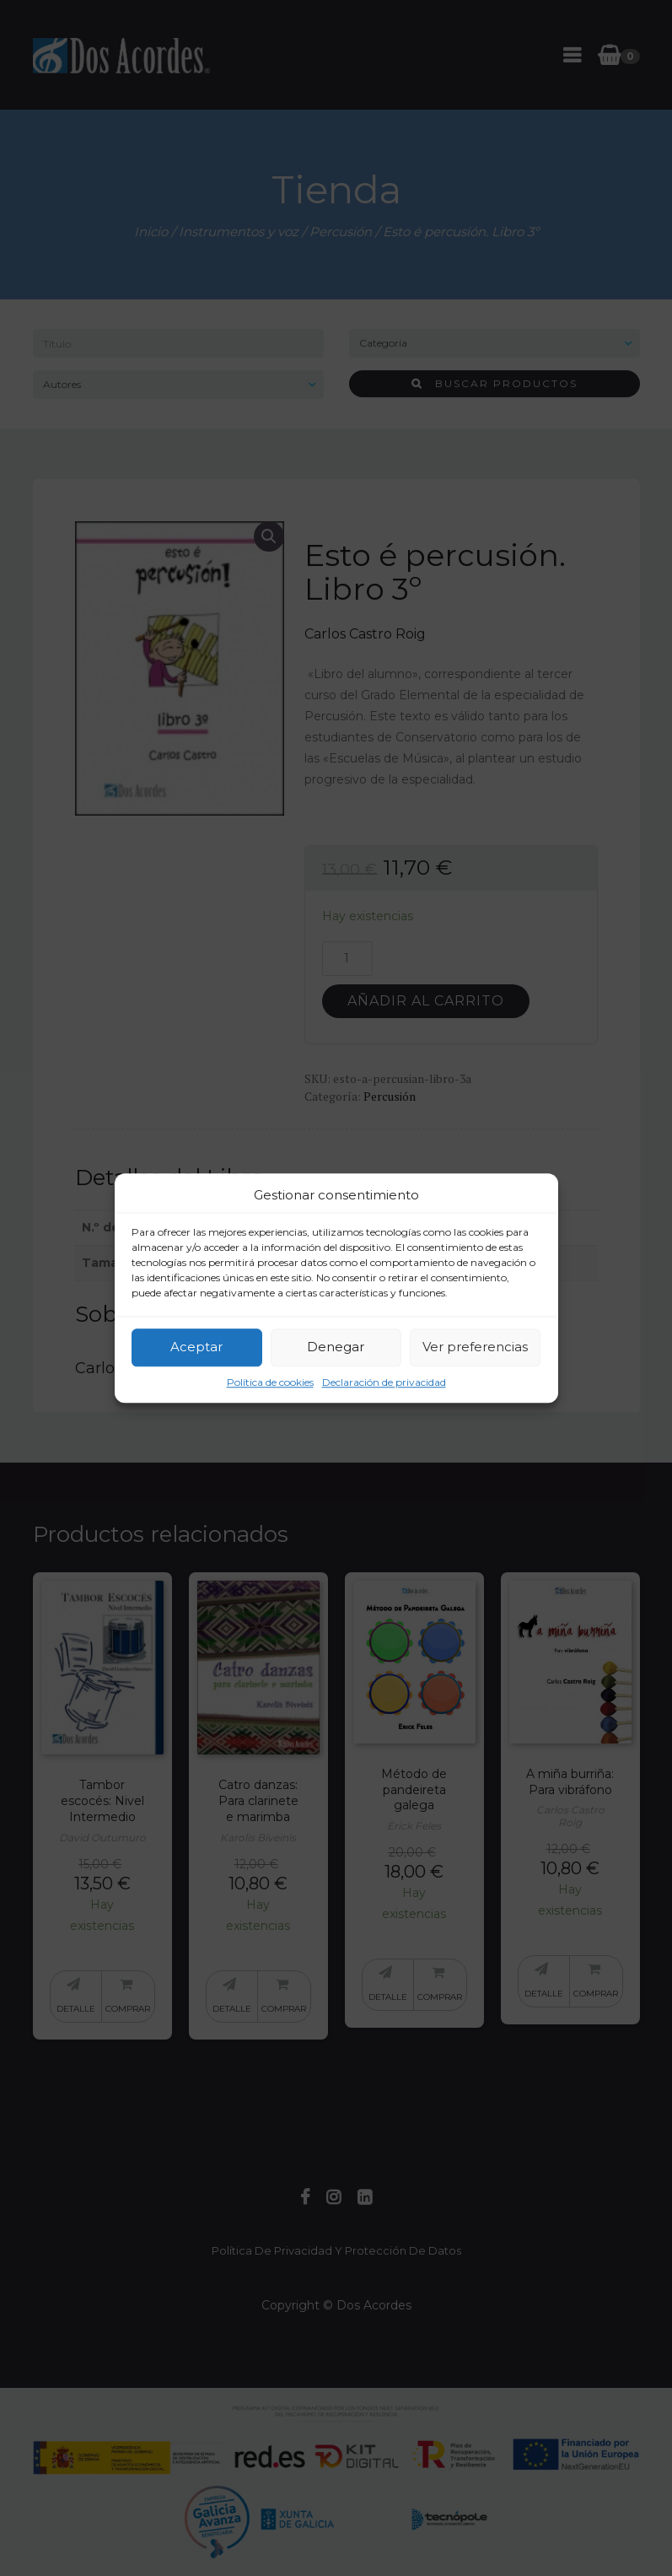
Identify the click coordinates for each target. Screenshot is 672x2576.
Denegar (335, 1347)
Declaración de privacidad (384, 1382)
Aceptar (196, 1347)
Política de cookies (270, 1382)
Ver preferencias (475, 1347)
